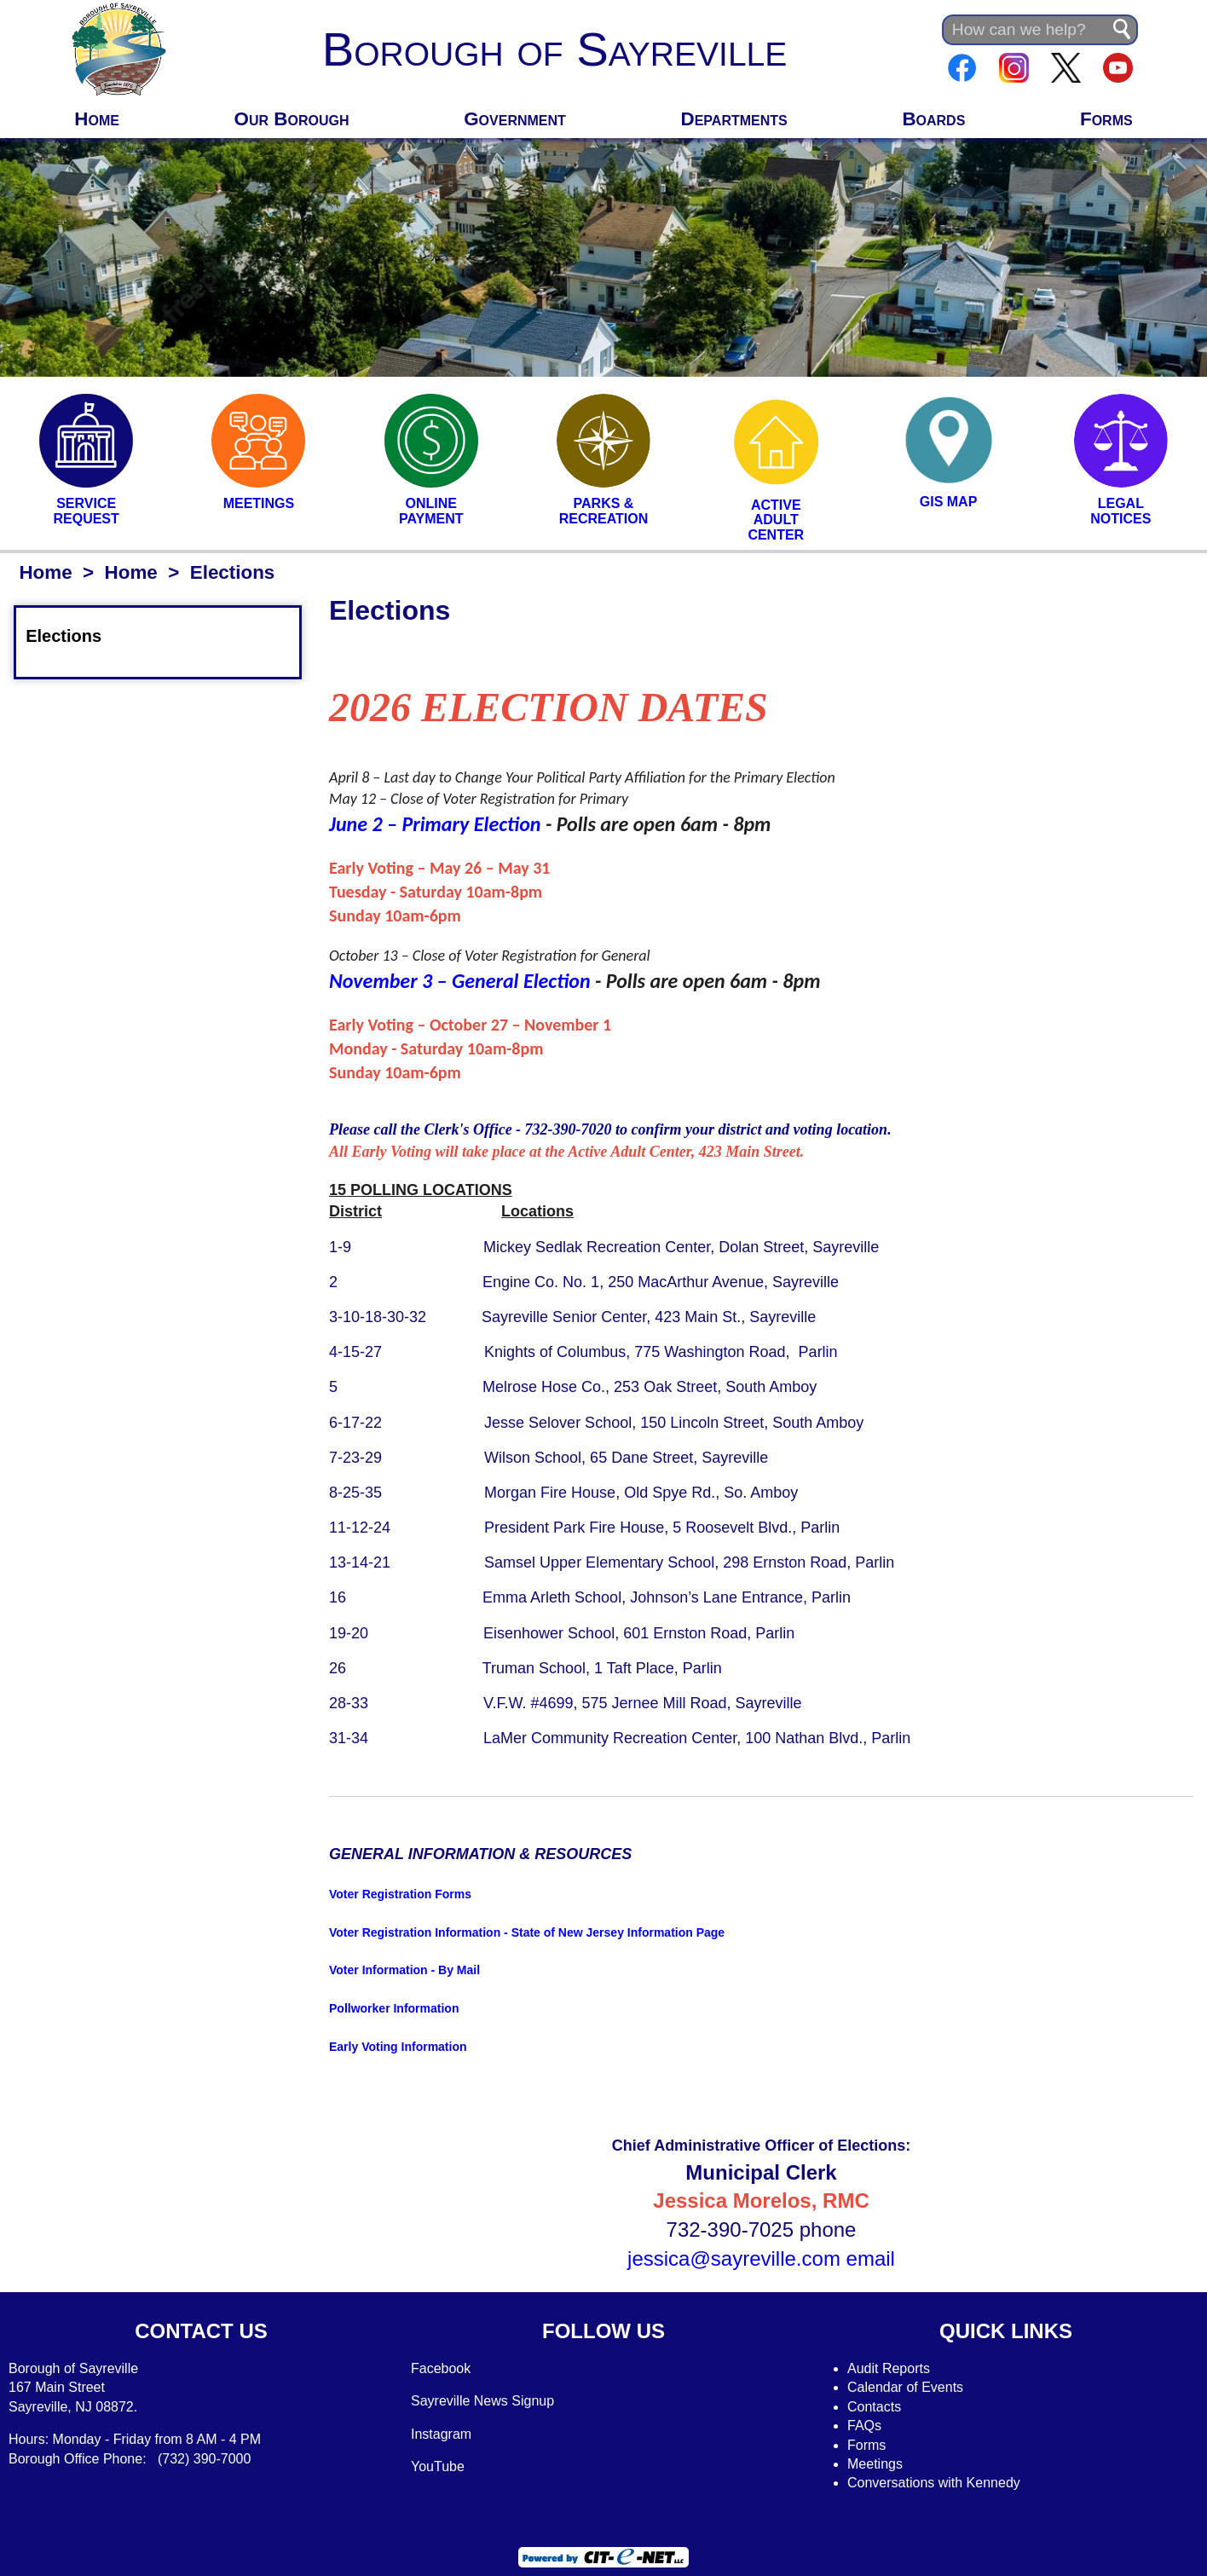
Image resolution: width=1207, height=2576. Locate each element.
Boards (933, 119)
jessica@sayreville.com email (761, 2258)
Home (96, 119)
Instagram (441, 2434)
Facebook (441, 2368)
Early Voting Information (398, 2046)
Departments (734, 119)
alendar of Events (911, 2387)
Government (515, 119)
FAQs (864, 2425)
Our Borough (291, 119)
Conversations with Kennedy (933, 2482)
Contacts (874, 2407)
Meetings (875, 2464)
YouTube (438, 2466)
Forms (1106, 119)
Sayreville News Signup (482, 2401)
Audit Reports (888, 2368)
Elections (73, 636)
